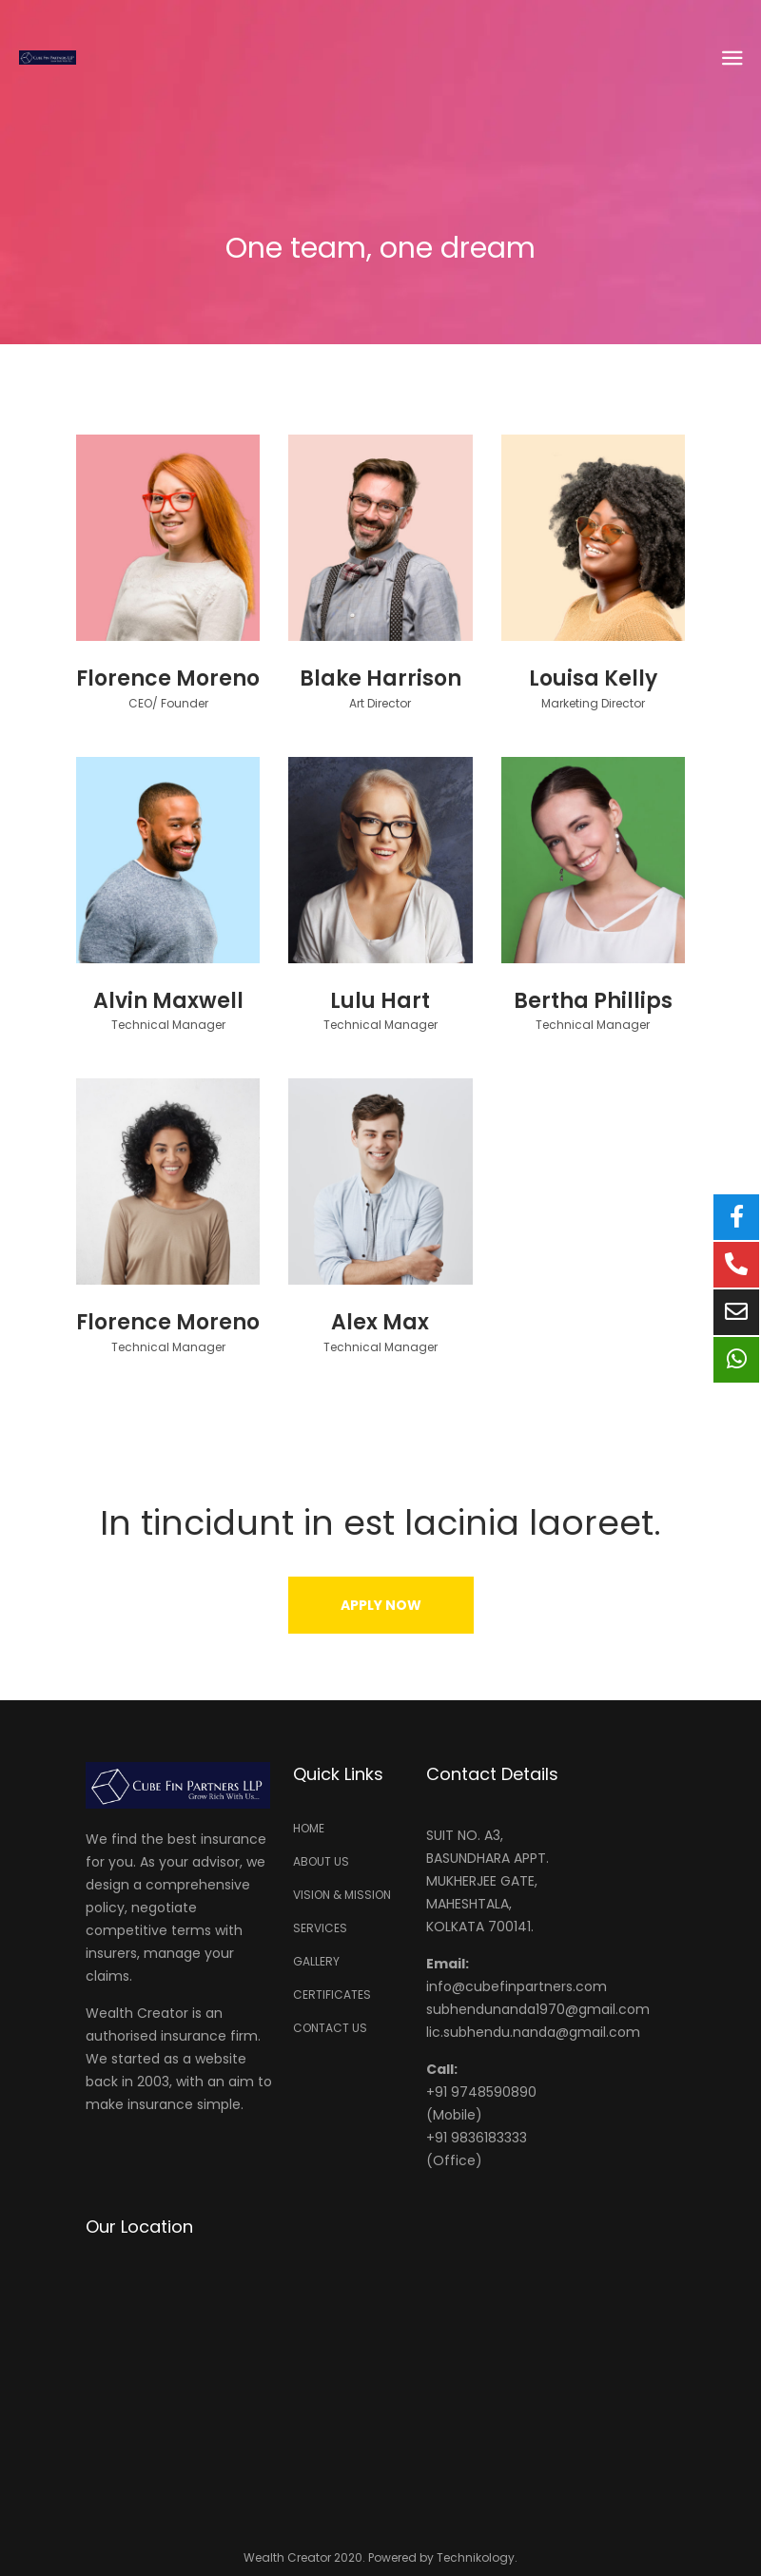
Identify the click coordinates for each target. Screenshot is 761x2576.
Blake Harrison (380, 678)
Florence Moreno (168, 678)
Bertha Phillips (593, 1001)
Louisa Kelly (593, 678)
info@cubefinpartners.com (516, 1986)
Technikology (476, 2557)
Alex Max (380, 1322)
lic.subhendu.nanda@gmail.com (533, 2032)
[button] (381, 1605)
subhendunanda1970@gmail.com (538, 2009)
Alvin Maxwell (168, 1001)
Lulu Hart (380, 1001)
